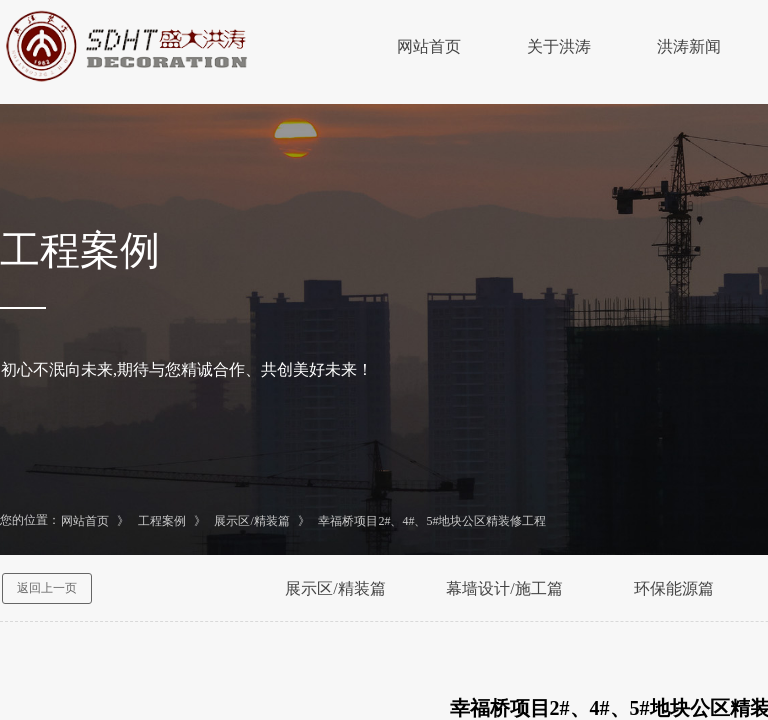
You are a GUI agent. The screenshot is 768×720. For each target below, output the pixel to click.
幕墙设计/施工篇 (504, 588)
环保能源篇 (674, 588)
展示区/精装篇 (251, 521)
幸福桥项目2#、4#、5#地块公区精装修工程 (432, 521)
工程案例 (162, 521)
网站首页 (429, 46)
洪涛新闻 (689, 46)
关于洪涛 (559, 46)
